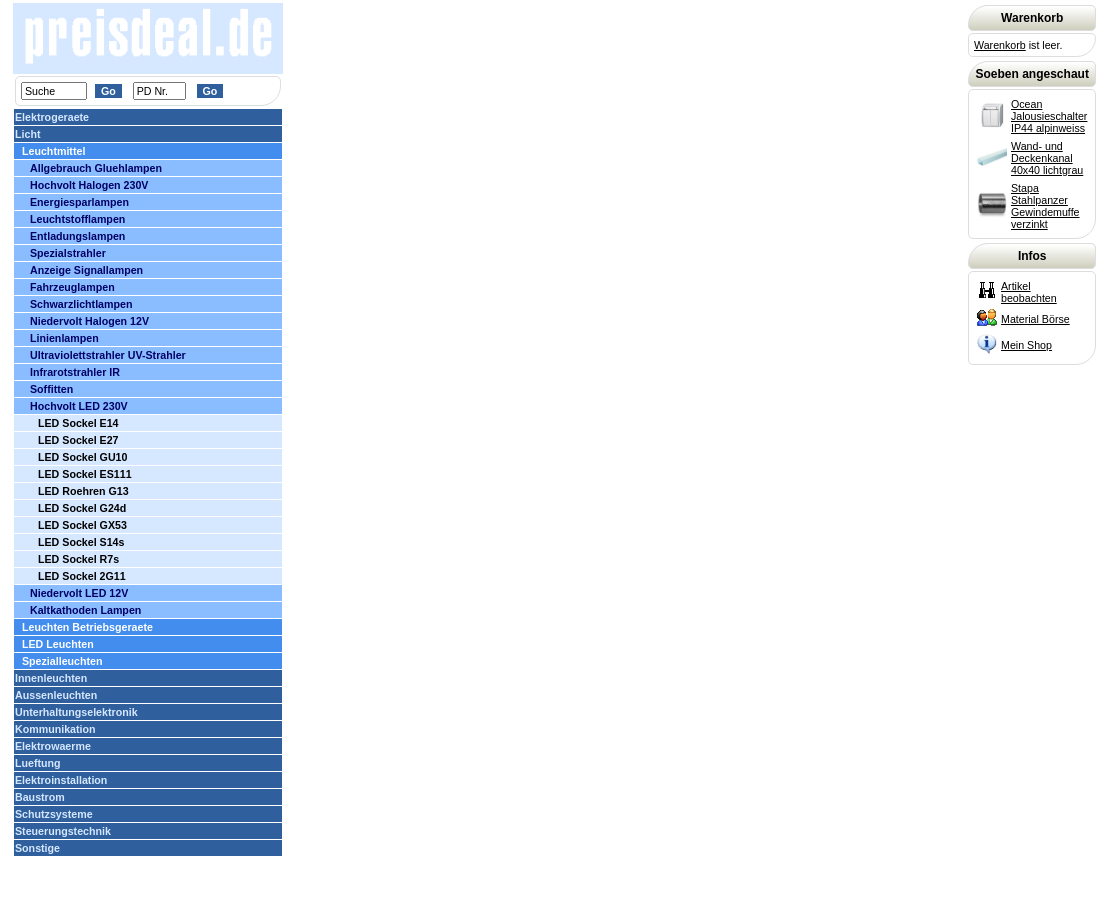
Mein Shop (1026, 345)
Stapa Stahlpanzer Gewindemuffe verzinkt (1045, 206)
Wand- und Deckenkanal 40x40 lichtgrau (1047, 158)
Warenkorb (1000, 45)
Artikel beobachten (1029, 292)
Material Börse (1035, 319)
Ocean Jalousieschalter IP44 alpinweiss (1049, 116)
